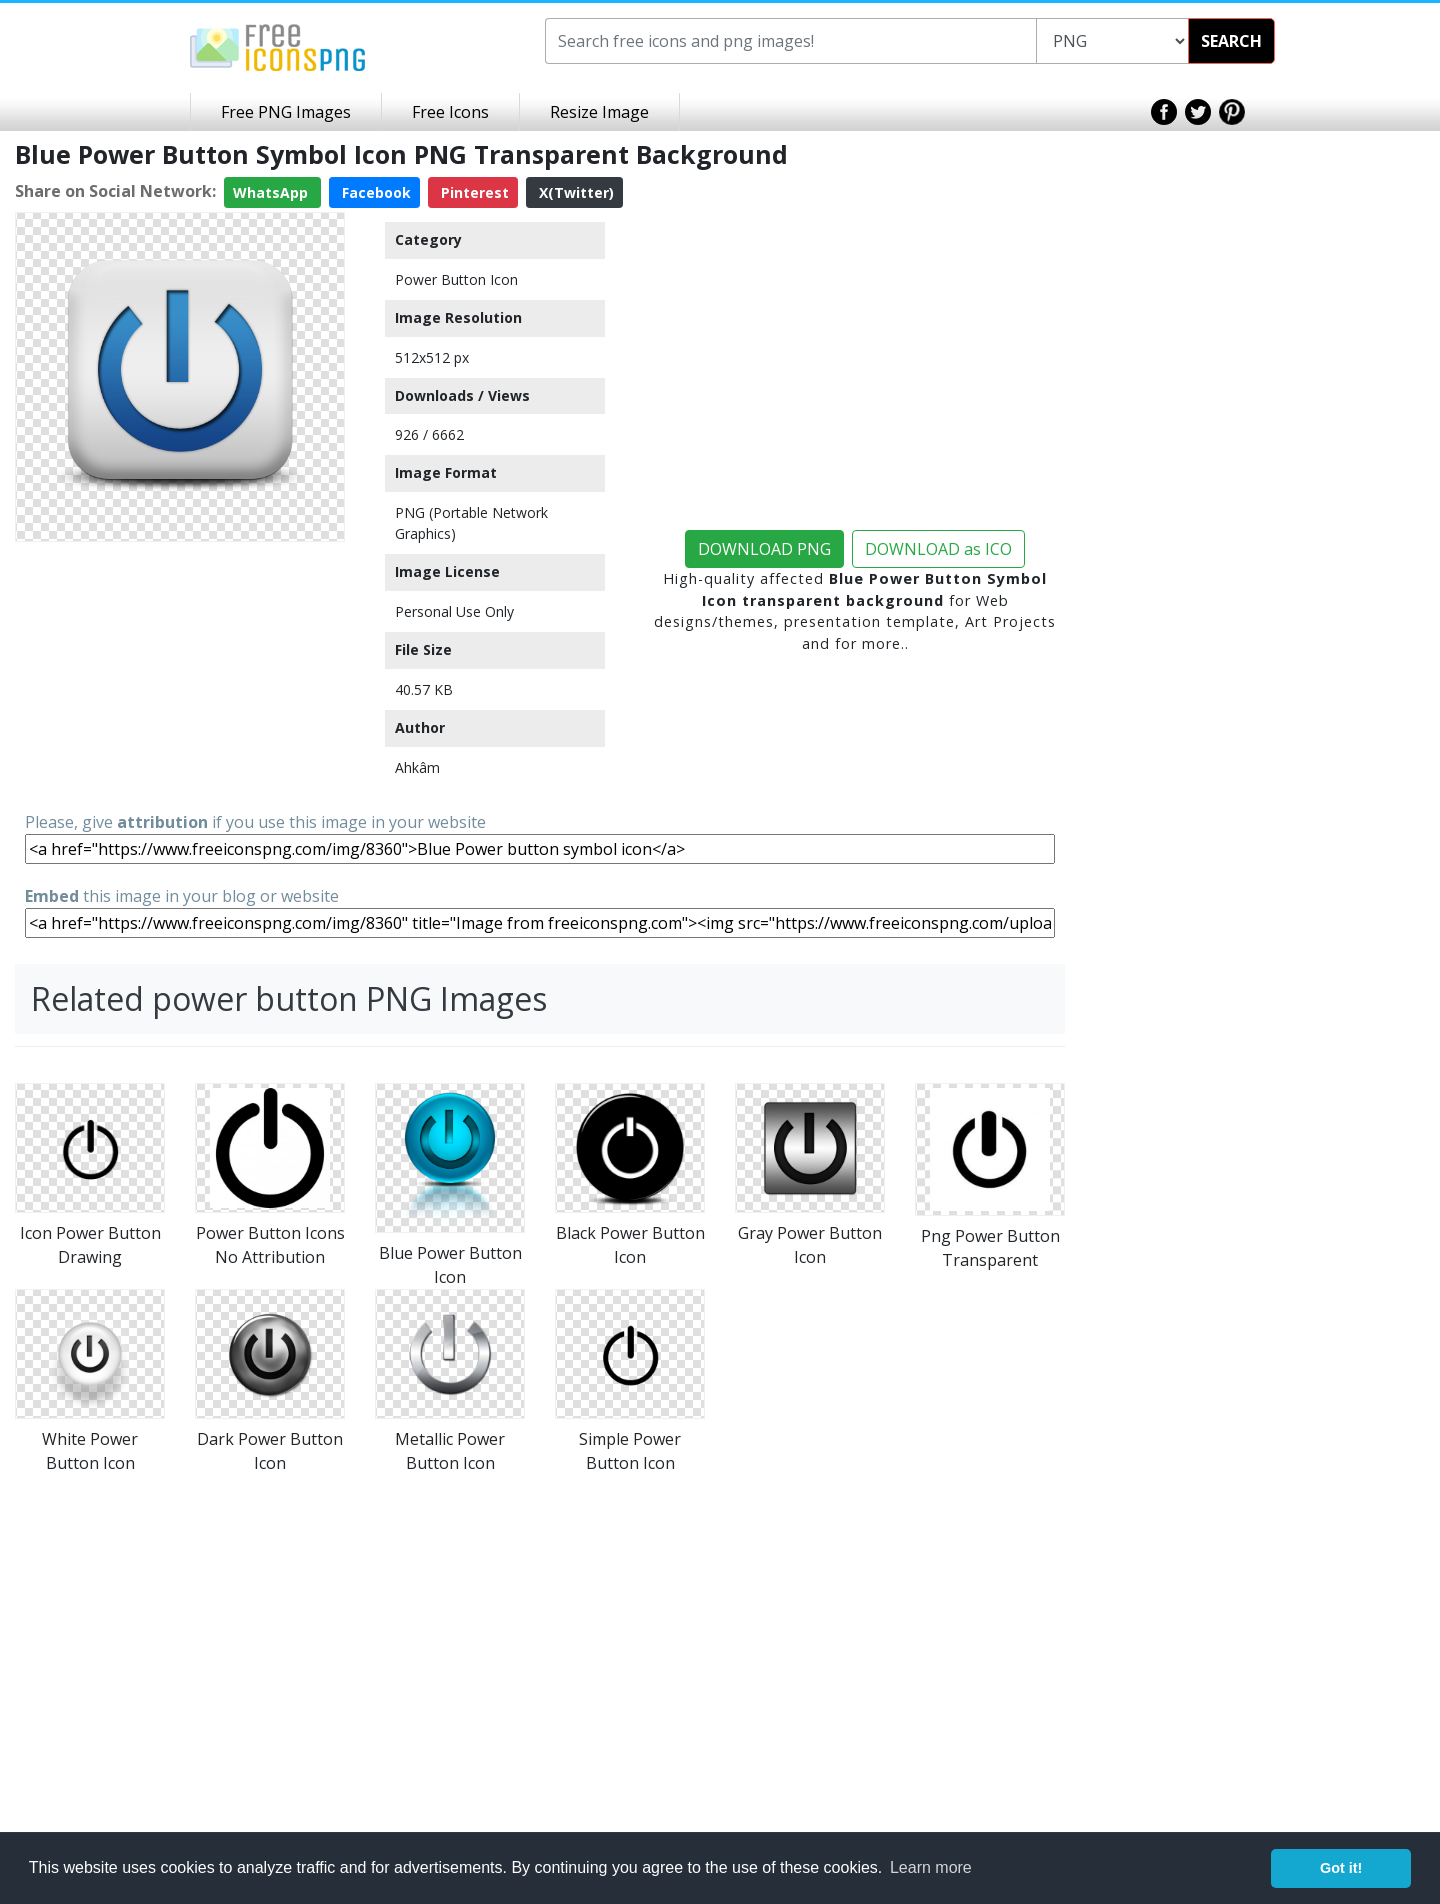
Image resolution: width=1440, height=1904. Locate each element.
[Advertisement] (180, 675)
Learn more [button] (931, 1867)
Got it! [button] (1341, 1868)
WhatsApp (272, 192)
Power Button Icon (456, 279)
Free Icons (450, 112)
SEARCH (1231, 41)
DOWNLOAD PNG (764, 549)
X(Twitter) (574, 192)
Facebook (374, 192)
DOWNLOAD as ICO (938, 549)
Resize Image (599, 112)
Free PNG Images (286, 112)
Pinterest (473, 192)
